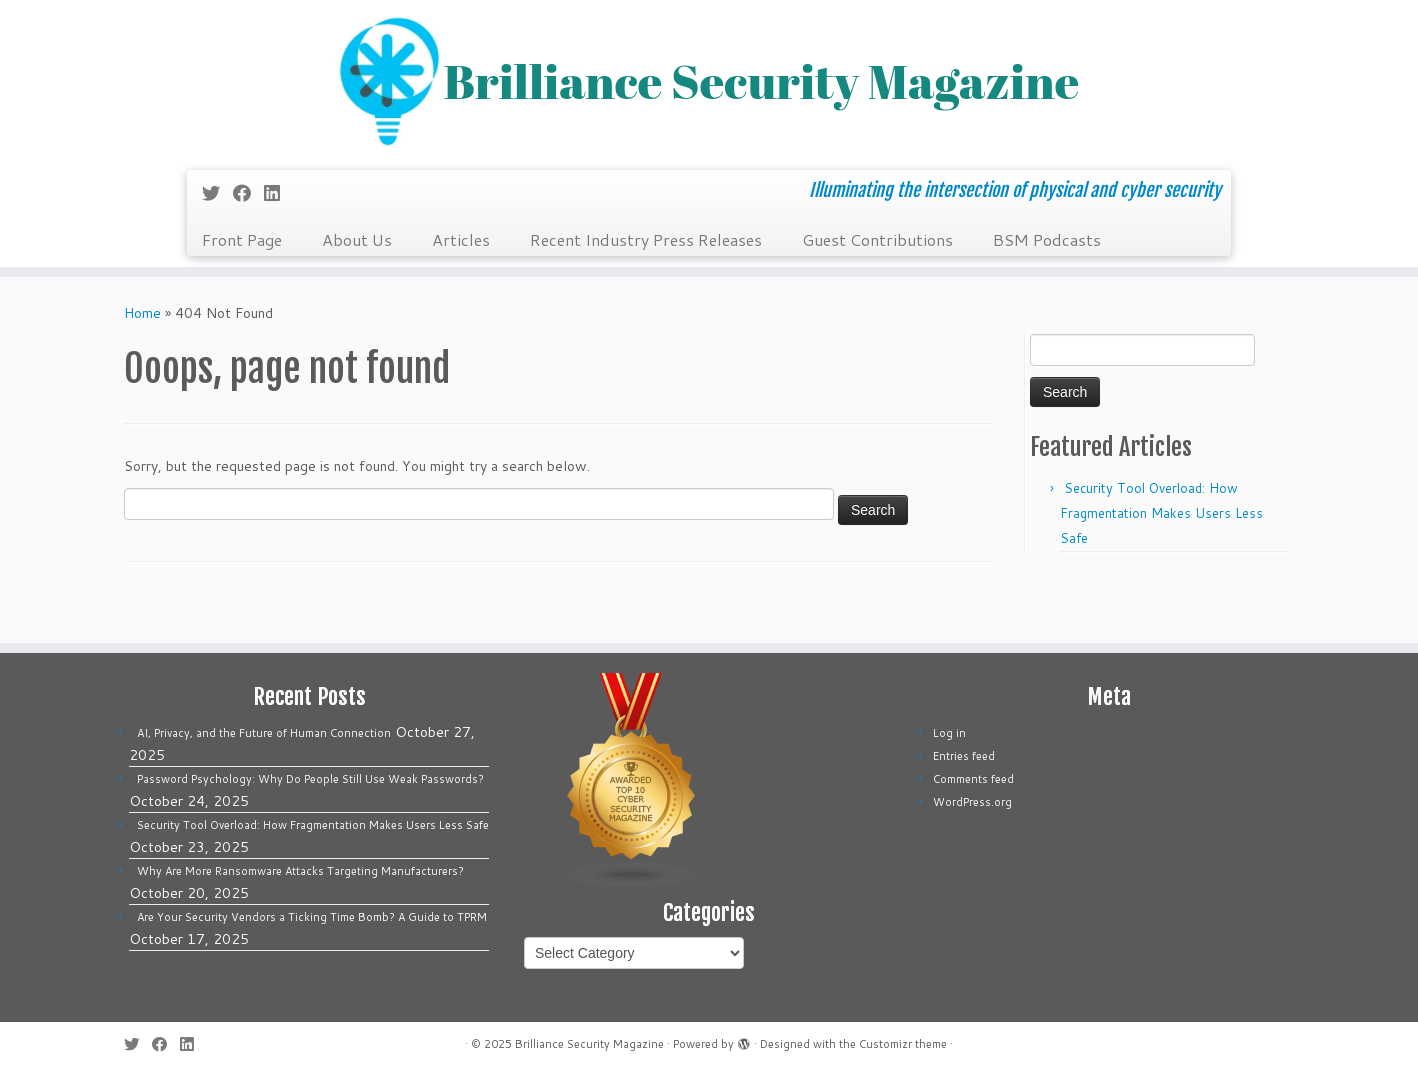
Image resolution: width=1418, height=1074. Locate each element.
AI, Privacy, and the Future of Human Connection (264, 733)
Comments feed (973, 779)
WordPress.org (972, 802)
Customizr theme (903, 1044)
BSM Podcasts (1047, 239)
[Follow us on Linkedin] (278, 193)
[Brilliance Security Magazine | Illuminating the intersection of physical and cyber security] (709, 82)
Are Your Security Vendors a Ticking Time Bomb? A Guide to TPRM (312, 917)
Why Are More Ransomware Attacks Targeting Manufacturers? (300, 871)
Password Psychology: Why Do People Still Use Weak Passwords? (310, 779)
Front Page (242, 239)
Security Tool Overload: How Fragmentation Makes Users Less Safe (1161, 513)
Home (142, 313)
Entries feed (964, 756)
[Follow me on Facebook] (248, 193)
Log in (949, 733)
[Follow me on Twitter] (217, 193)
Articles (461, 239)
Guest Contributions (877, 239)
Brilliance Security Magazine (589, 1044)
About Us (357, 239)
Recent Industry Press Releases (646, 239)
